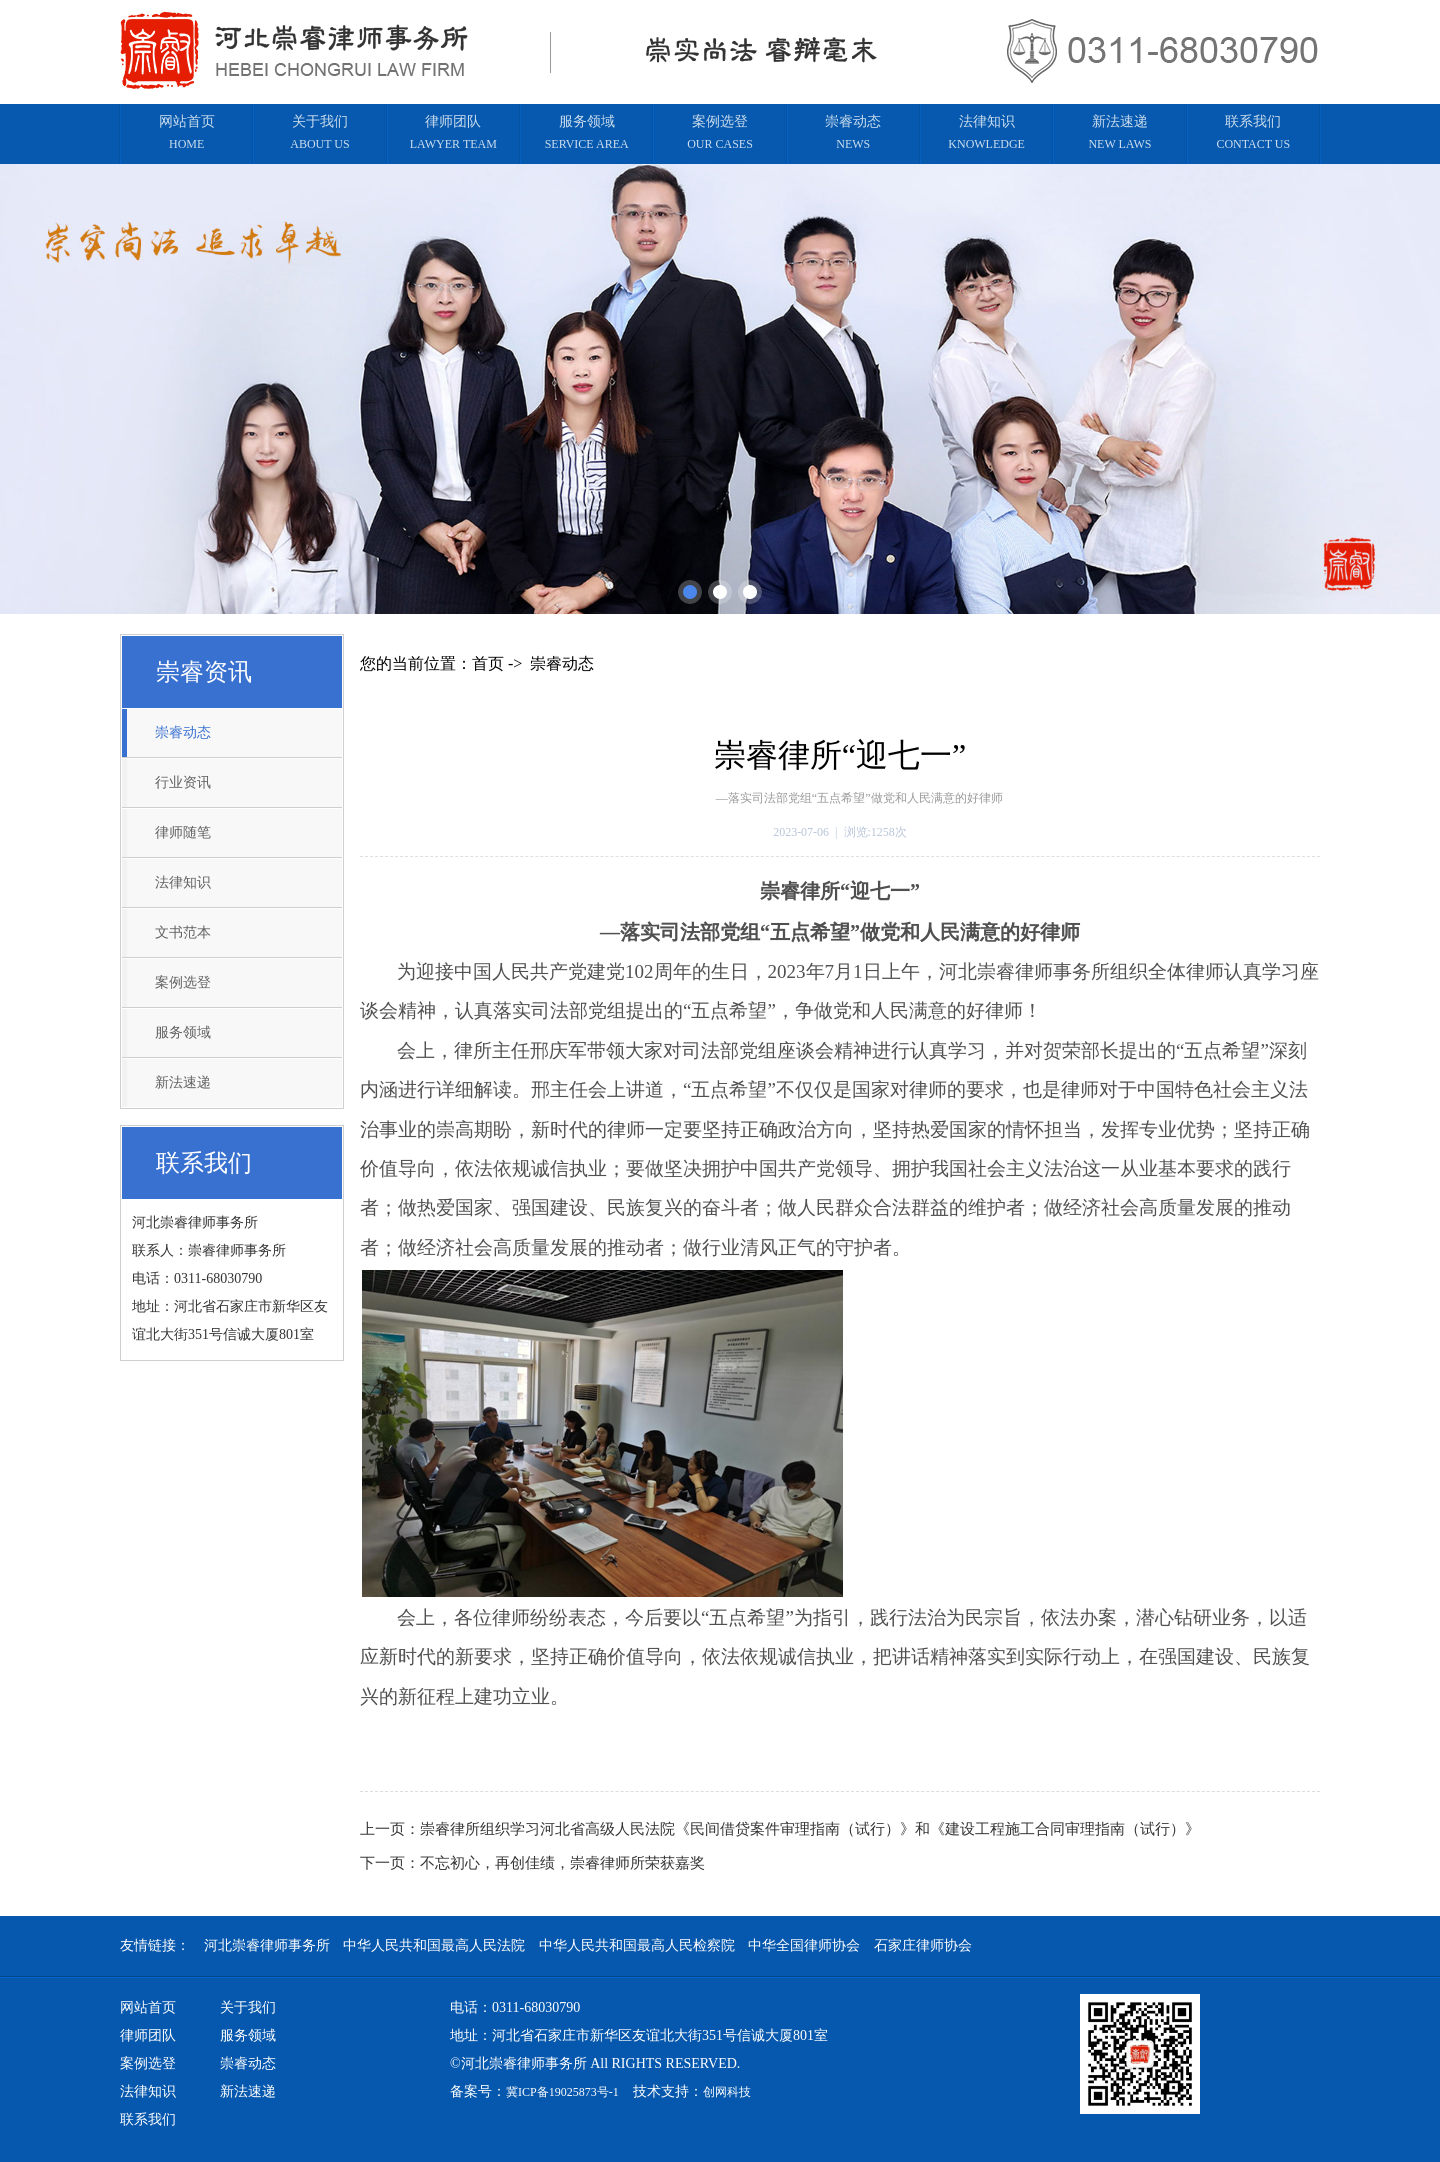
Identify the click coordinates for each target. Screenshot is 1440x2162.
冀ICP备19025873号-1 (562, 2092)
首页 (488, 663)
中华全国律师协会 (804, 1945)
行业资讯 (183, 782)
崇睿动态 (183, 732)
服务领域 (183, 1032)
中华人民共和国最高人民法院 (434, 1945)
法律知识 (183, 882)
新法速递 (183, 1082)
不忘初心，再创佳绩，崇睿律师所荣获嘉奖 (562, 1863)
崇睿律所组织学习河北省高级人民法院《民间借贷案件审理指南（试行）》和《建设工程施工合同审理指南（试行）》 (810, 1829)
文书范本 (183, 932)
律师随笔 (183, 832)
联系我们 (148, 2119)
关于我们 (248, 2007)
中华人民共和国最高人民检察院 (637, 1945)
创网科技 (727, 2092)
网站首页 (148, 2007)
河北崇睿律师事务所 (267, 1945)
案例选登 (183, 982)
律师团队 (148, 2035)
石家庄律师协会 (923, 1945)
